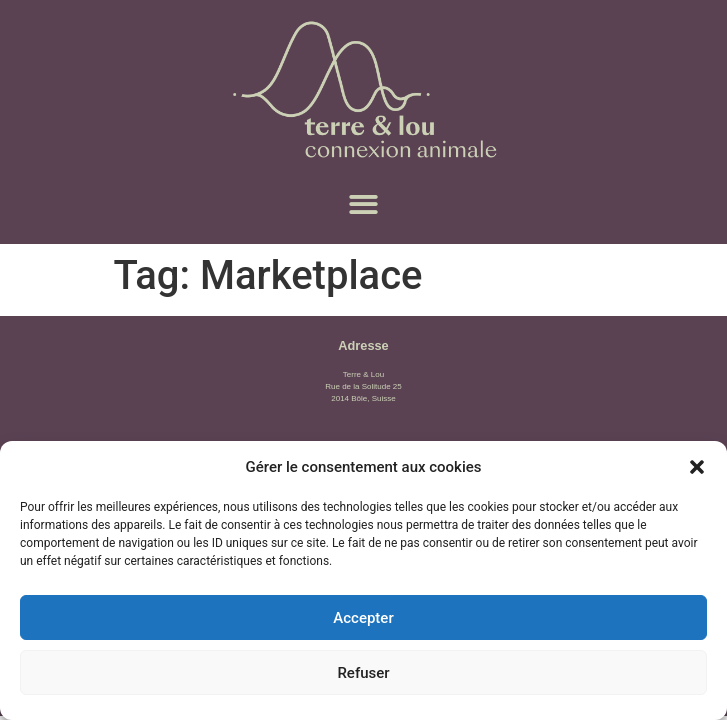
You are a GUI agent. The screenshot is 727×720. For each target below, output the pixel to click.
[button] (697, 467)
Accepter (363, 618)
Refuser (363, 673)
